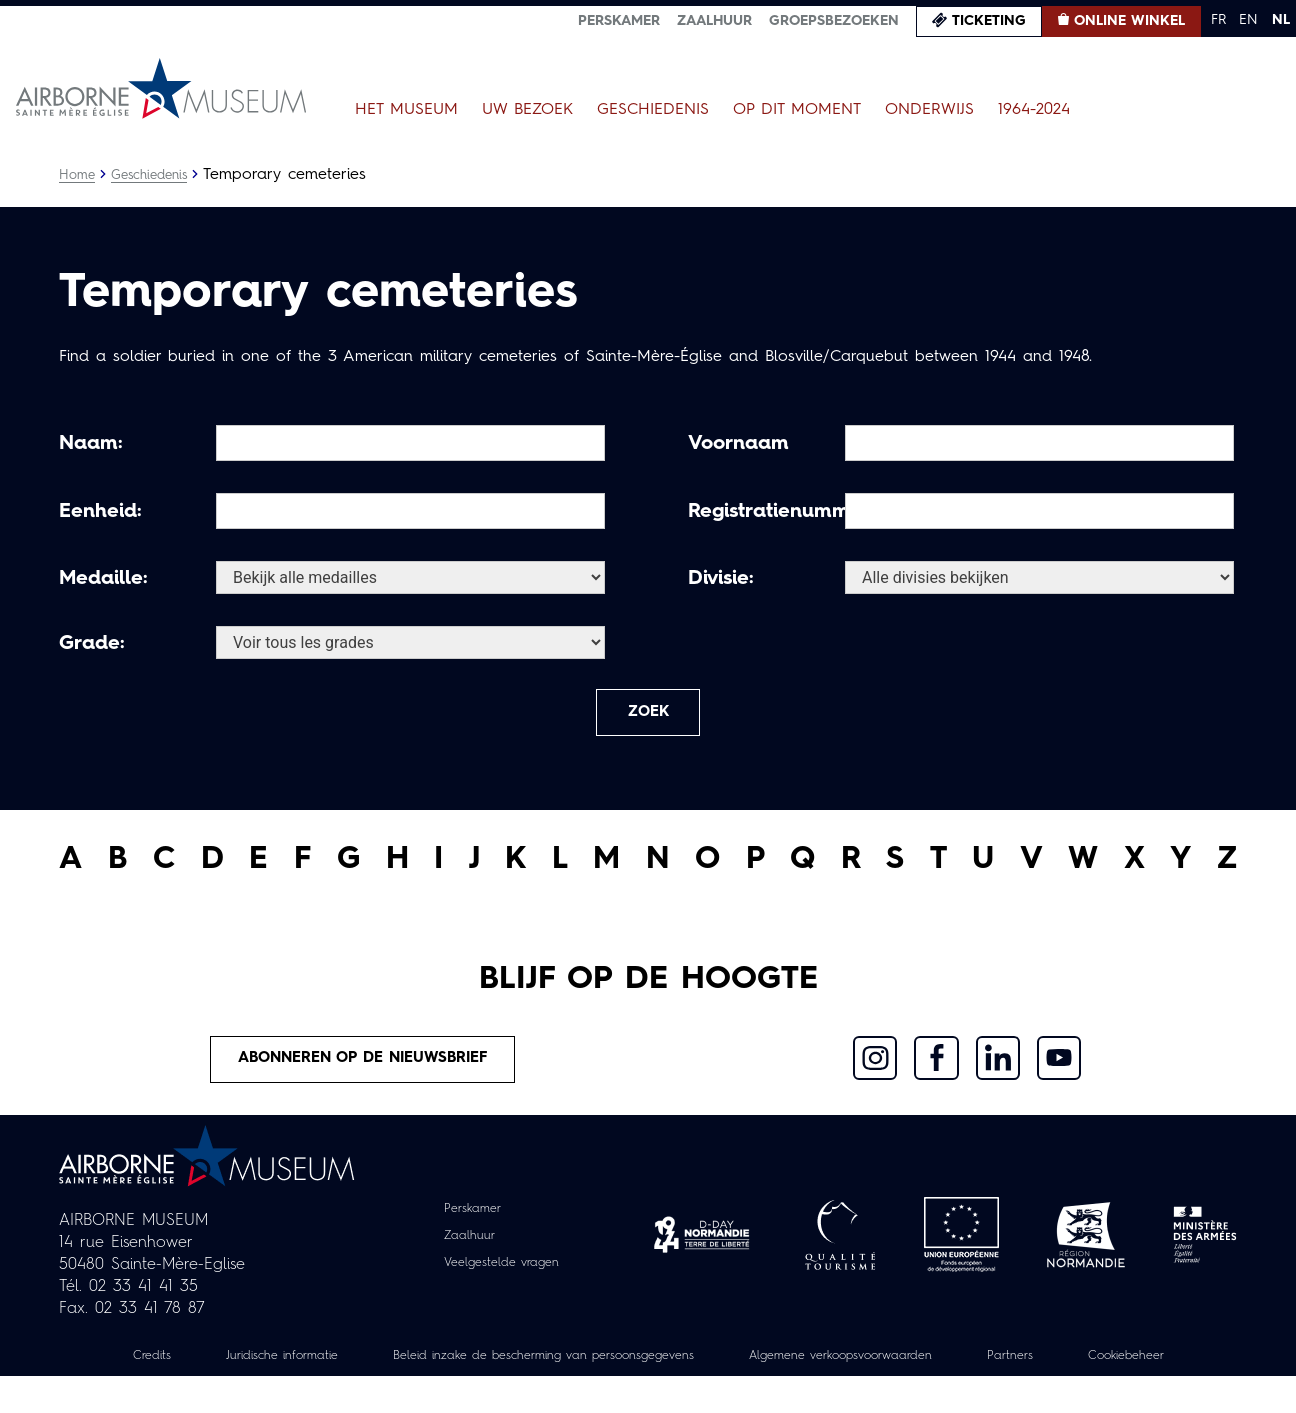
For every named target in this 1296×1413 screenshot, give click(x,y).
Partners (1126, 1370)
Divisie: (721, 579)
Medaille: (103, 579)
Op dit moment (797, 110)
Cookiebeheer (648, 1392)
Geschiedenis (653, 110)
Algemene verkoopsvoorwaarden (938, 1370)
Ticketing (989, 21)
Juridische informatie (307, 1370)
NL (1281, 20)
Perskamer (619, 21)
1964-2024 (1034, 110)
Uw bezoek (527, 110)
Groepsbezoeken (834, 21)
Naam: (91, 444)
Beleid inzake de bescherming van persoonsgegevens (602, 1370)
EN (1248, 20)
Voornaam (738, 444)
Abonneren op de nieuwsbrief (364, 1071)
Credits (165, 1370)
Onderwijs (929, 110)
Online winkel (1129, 21)
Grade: (92, 644)
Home (78, 175)
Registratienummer (763, 512)
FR (1218, 20)
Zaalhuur (714, 21)
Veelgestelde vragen (501, 1276)
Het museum (406, 110)
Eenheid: (100, 512)
